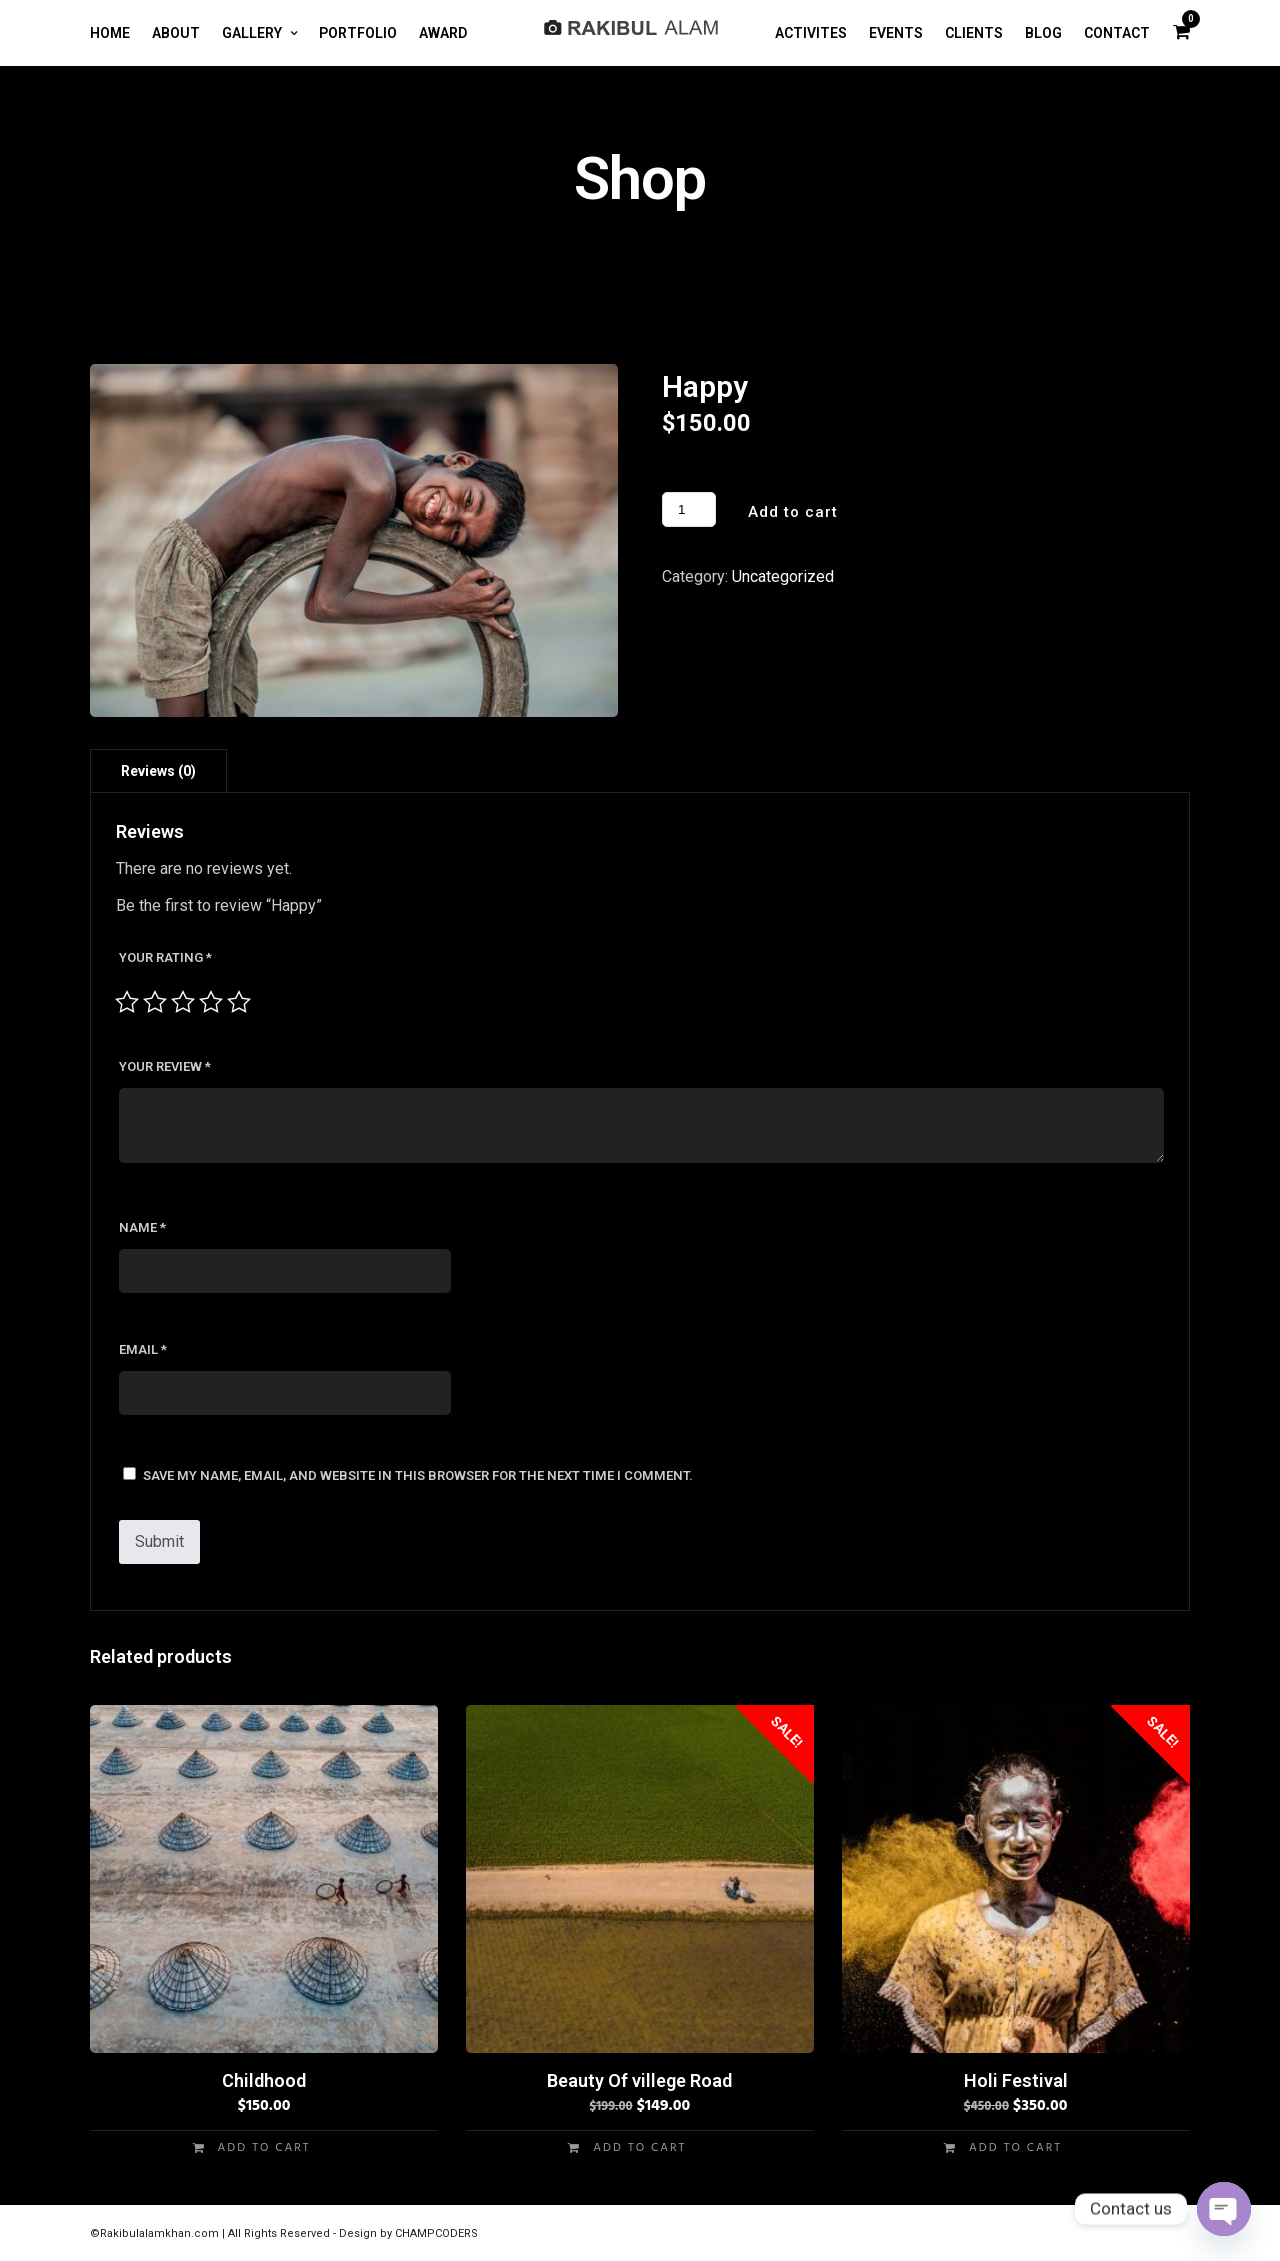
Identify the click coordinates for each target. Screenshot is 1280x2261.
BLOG (1043, 33)
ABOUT (176, 33)
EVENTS (896, 33)
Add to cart (793, 512)
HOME (110, 33)
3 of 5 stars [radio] (183, 1002)
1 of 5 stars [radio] (127, 1002)
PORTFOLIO (358, 33)
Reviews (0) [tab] (158, 771)
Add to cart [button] (264, 2148)
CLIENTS (974, 33)
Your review (165, 1066)
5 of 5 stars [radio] (239, 1002)
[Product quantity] (689, 509)
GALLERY (252, 33)
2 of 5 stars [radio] (155, 1002)
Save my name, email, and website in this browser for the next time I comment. (418, 1475)
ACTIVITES (811, 33)
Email (143, 1349)
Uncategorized (783, 576)
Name (142, 1227)
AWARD (443, 33)
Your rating (165, 957)
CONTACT (1117, 33)
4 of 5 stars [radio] (211, 1002)
